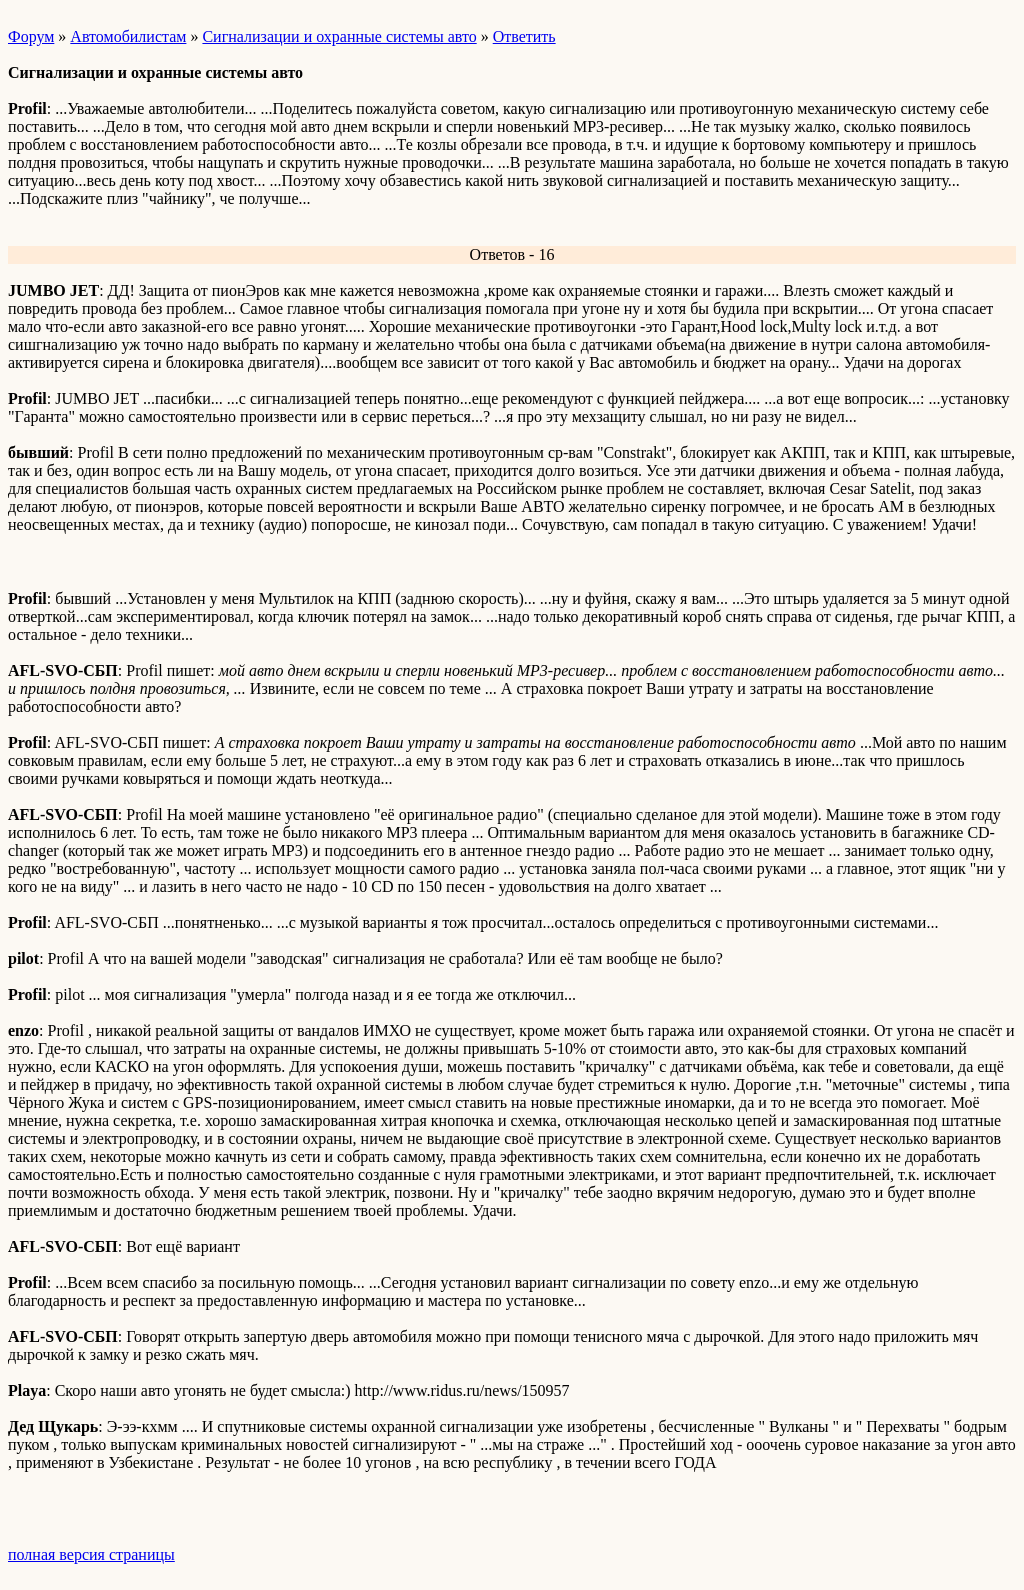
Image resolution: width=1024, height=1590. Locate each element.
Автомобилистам (128, 36)
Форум (31, 36)
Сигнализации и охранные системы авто (339, 36)
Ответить (524, 36)
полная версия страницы (91, 1554)
